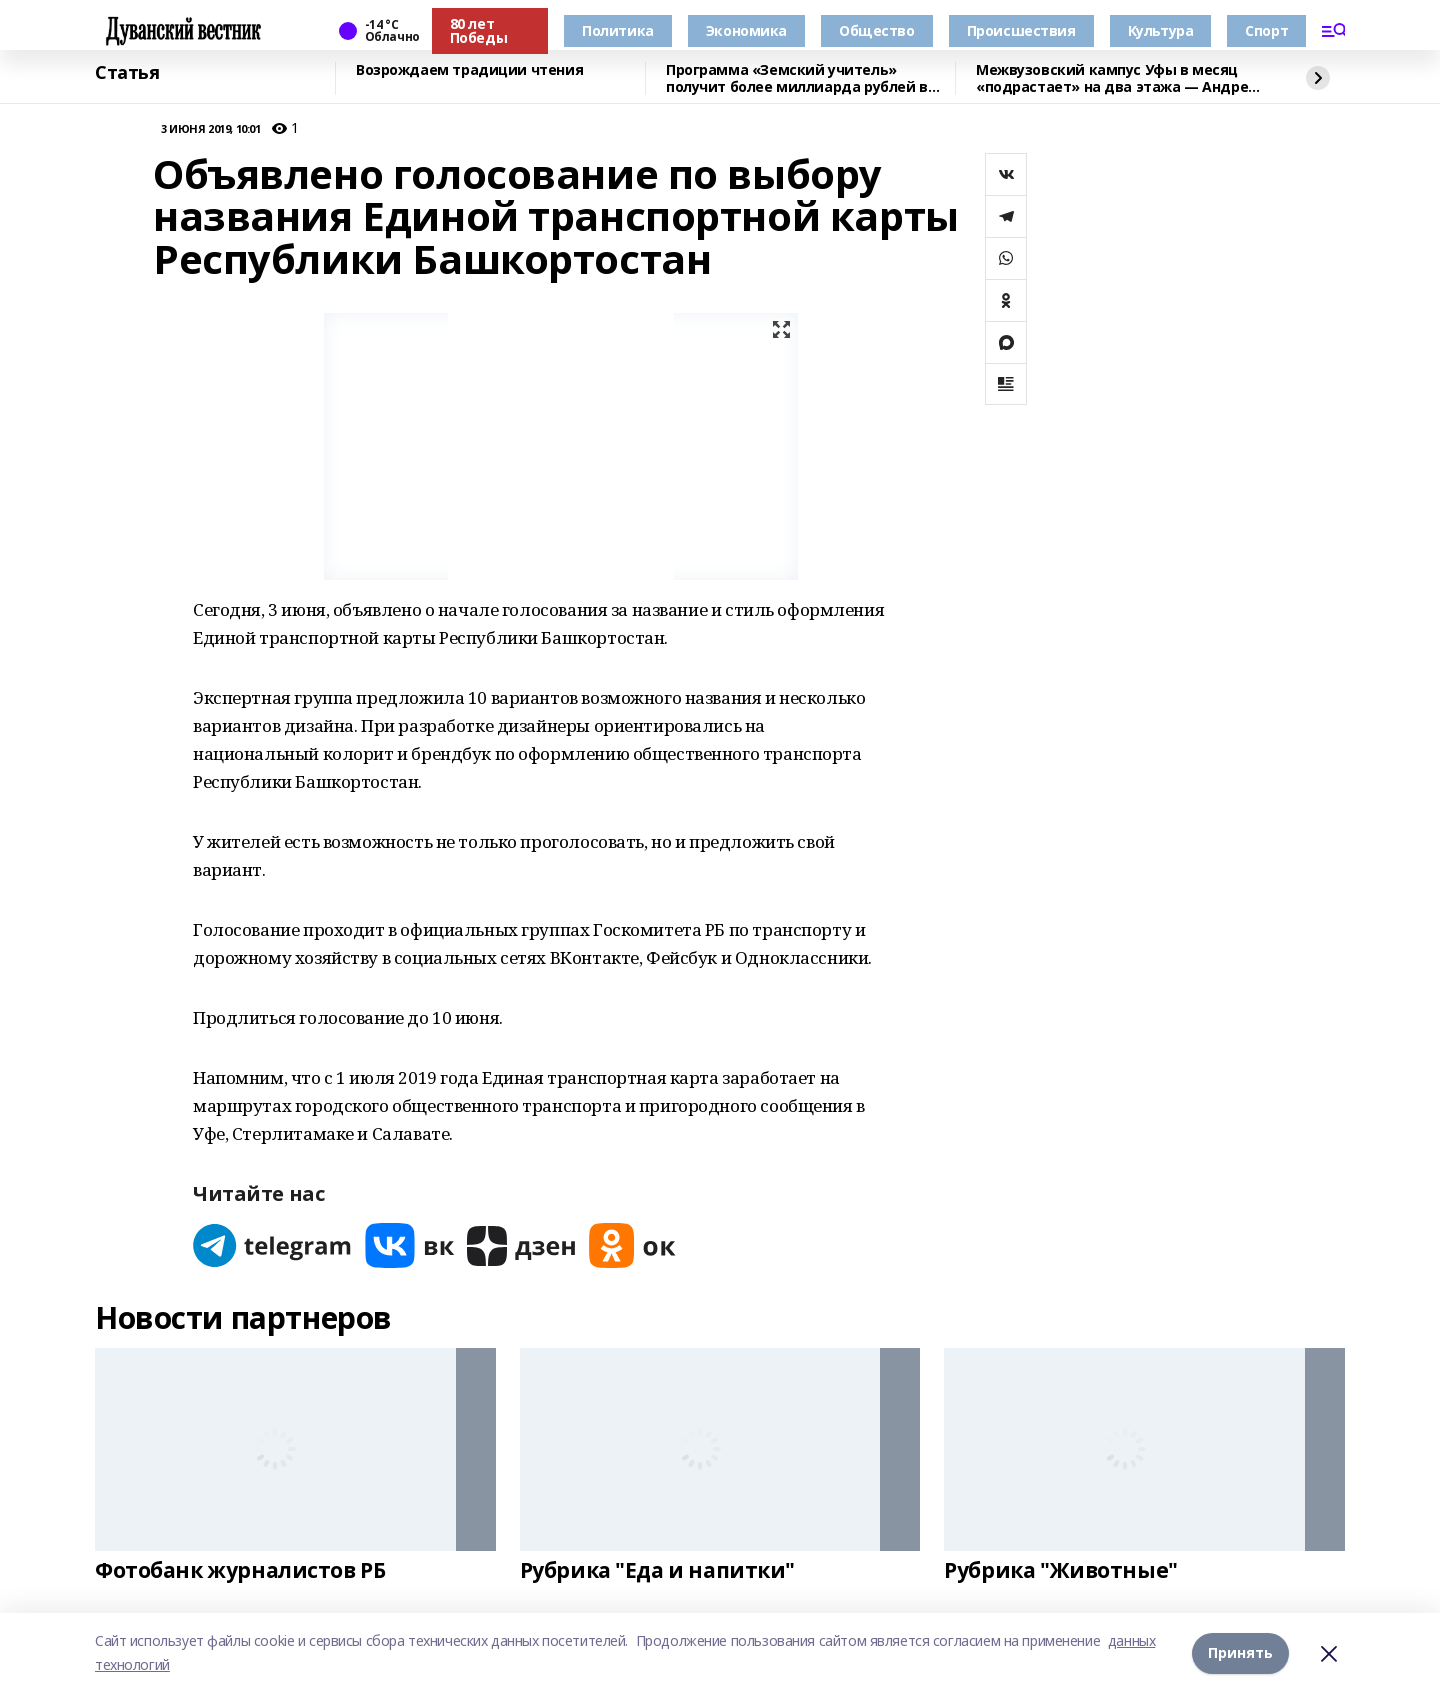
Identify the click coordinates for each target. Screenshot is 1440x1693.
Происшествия (1021, 30)
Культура (1161, 30)
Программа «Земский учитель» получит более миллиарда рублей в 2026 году (797, 78)
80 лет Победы (478, 30)
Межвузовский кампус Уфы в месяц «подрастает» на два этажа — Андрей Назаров (1117, 78)
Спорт (1266, 30)
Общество (877, 30)
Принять (1240, 1652)
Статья (127, 73)
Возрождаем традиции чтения (469, 70)
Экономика (746, 30)
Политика (618, 30)
